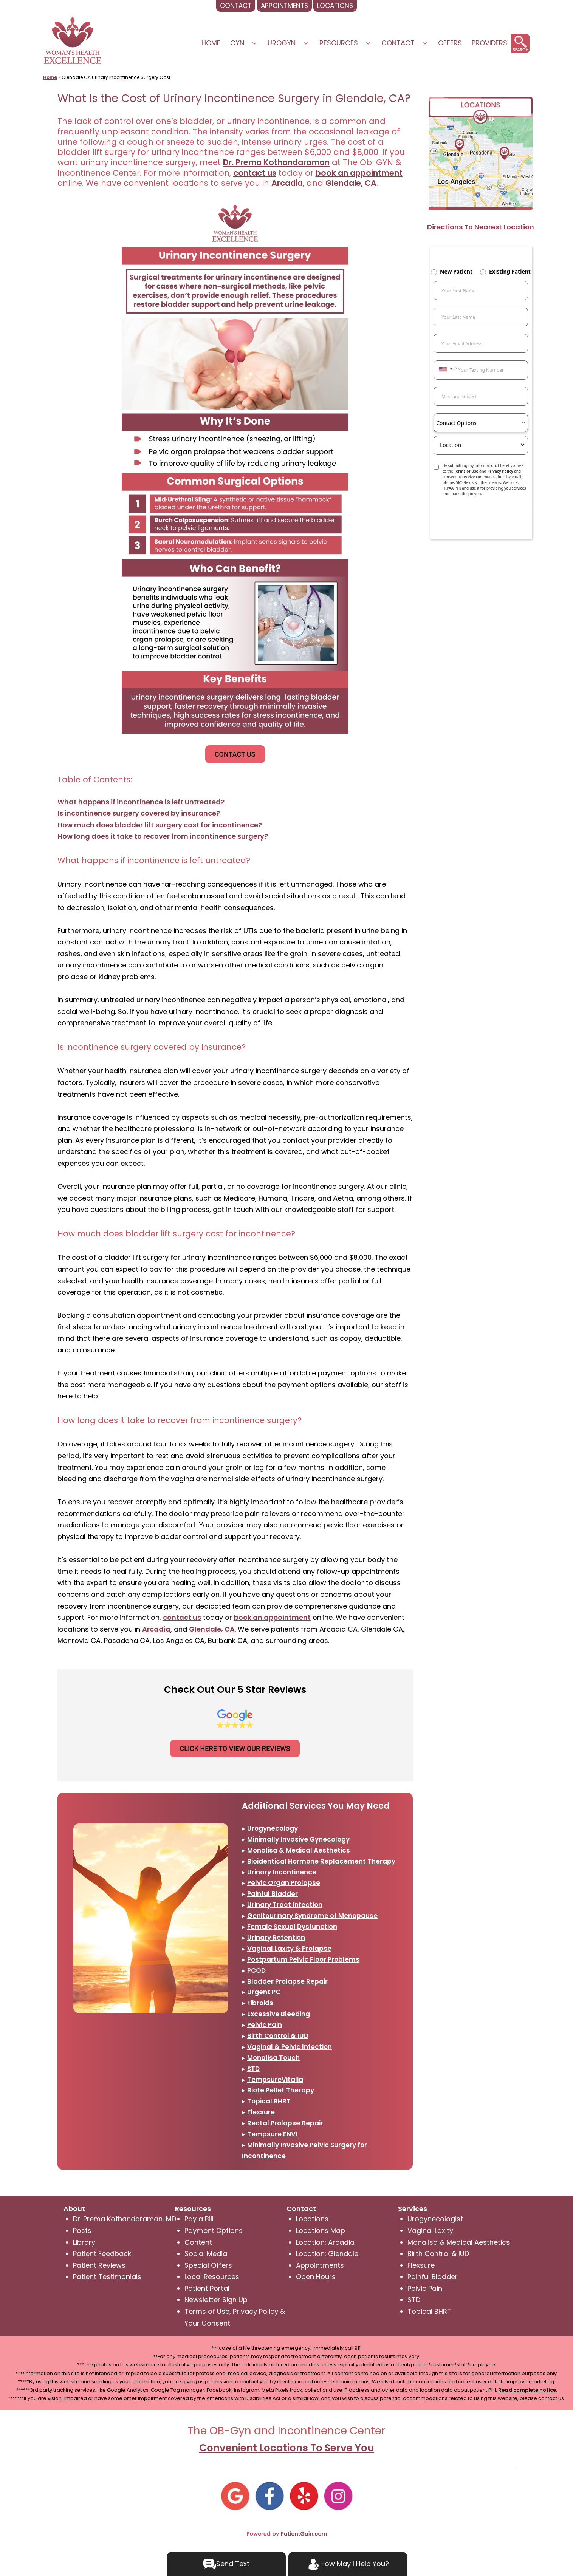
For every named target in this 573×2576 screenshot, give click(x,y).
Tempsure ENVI (272, 2134)
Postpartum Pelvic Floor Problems (303, 1959)
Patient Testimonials (107, 2276)
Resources (338, 43)
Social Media (205, 2253)
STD (253, 2068)
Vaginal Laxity (430, 2230)
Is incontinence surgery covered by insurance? (138, 813)
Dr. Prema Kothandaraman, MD (124, 2219)
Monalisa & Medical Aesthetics (298, 1850)
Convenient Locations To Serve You (286, 2448)
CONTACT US (235, 754)
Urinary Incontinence (281, 1872)
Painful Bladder (272, 1893)
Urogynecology (272, 1828)
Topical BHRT (269, 2101)
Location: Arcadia (325, 2242)
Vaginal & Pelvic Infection (289, 2046)
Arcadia (287, 183)
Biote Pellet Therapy (280, 2090)
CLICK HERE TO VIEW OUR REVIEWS (235, 1748)
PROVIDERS (489, 43)
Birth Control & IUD (277, 2035)
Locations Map (320, 2230)
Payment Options (213, 2230)
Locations (312, 2219)
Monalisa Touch (273, 2057)
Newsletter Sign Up (216, 2299)
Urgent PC (263, 1992)
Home (210, 43)
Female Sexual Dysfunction (292, 1926)
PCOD (256, 1970)
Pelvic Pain (264, 2024)
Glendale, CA (350, 183)
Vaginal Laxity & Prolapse (289, 1948)
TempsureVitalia (275, 2079)
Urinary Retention (276, 1937)
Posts (82, 2230)
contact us (254, 172)
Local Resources (211, 2276)
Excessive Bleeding (278, 2013)
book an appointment (359, 172)
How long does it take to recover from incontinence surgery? (162, 836)
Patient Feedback (102, 2253)
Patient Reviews (99, 2265)
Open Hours (316, 2276)
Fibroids (260, 2002)
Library (84, 2242)
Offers (450, 43)
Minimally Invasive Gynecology (298, 1839)
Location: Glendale (327, 2253)
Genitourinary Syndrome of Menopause (312, 1915)
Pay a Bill (199, 2219)
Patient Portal (206, 2288)
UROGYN (282, 43)
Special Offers (208, 2265)
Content (198, 2242)
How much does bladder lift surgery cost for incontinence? (159, 825)
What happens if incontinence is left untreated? (141, 802)
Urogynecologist (435, 2219)
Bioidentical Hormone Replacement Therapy (321, 1861)
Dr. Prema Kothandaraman (276, 162)
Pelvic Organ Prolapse (283, 1882)
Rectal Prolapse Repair (285, 2123)
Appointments (320, 2265)
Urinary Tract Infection (284, 1904)
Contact (398, 43)
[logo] (72, 40)
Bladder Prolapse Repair (287, 1981)
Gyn (237, 43)
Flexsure (261, 2112)
